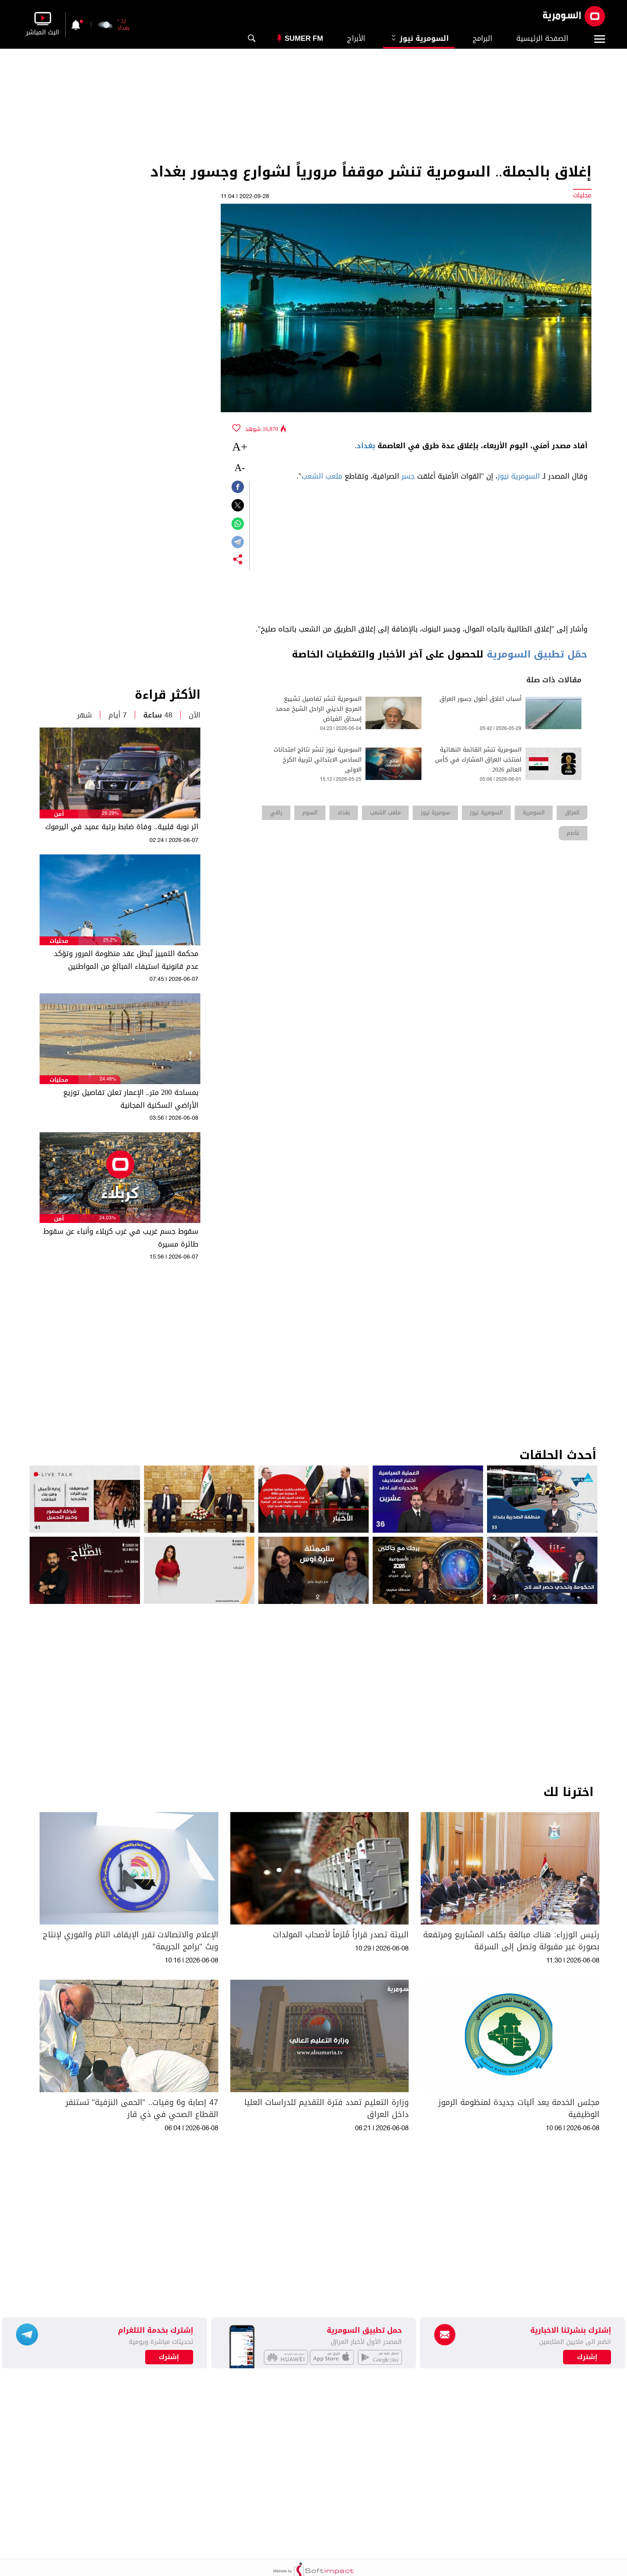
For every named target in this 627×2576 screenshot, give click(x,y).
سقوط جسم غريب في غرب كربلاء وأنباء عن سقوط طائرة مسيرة (120, 1238)
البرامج (482, 38)
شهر (84, 715)
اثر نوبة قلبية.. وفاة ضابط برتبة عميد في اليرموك (121, 826)
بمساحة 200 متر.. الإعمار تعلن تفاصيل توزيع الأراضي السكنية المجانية (130, 1099)
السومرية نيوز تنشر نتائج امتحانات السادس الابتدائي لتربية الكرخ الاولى (317, 760)
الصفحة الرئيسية (542, 38)
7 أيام (117, 715)
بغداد (366, 446)
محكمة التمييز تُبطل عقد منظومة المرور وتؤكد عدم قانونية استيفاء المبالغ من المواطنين (126, 960)
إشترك (169, 2357)
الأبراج (356, 38)
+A (240, 446)
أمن (59, 814)
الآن (194, 715)
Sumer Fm (304, 38)
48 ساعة (157, 715)
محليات (59, 941)
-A (239, 467)
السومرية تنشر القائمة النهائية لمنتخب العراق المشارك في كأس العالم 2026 (478, 760)
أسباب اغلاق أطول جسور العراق (480, 699)
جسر (408, 476)
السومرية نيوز (419, 38)
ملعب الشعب (322, 476)
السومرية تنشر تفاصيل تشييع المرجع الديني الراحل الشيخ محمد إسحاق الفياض (318, 709)
